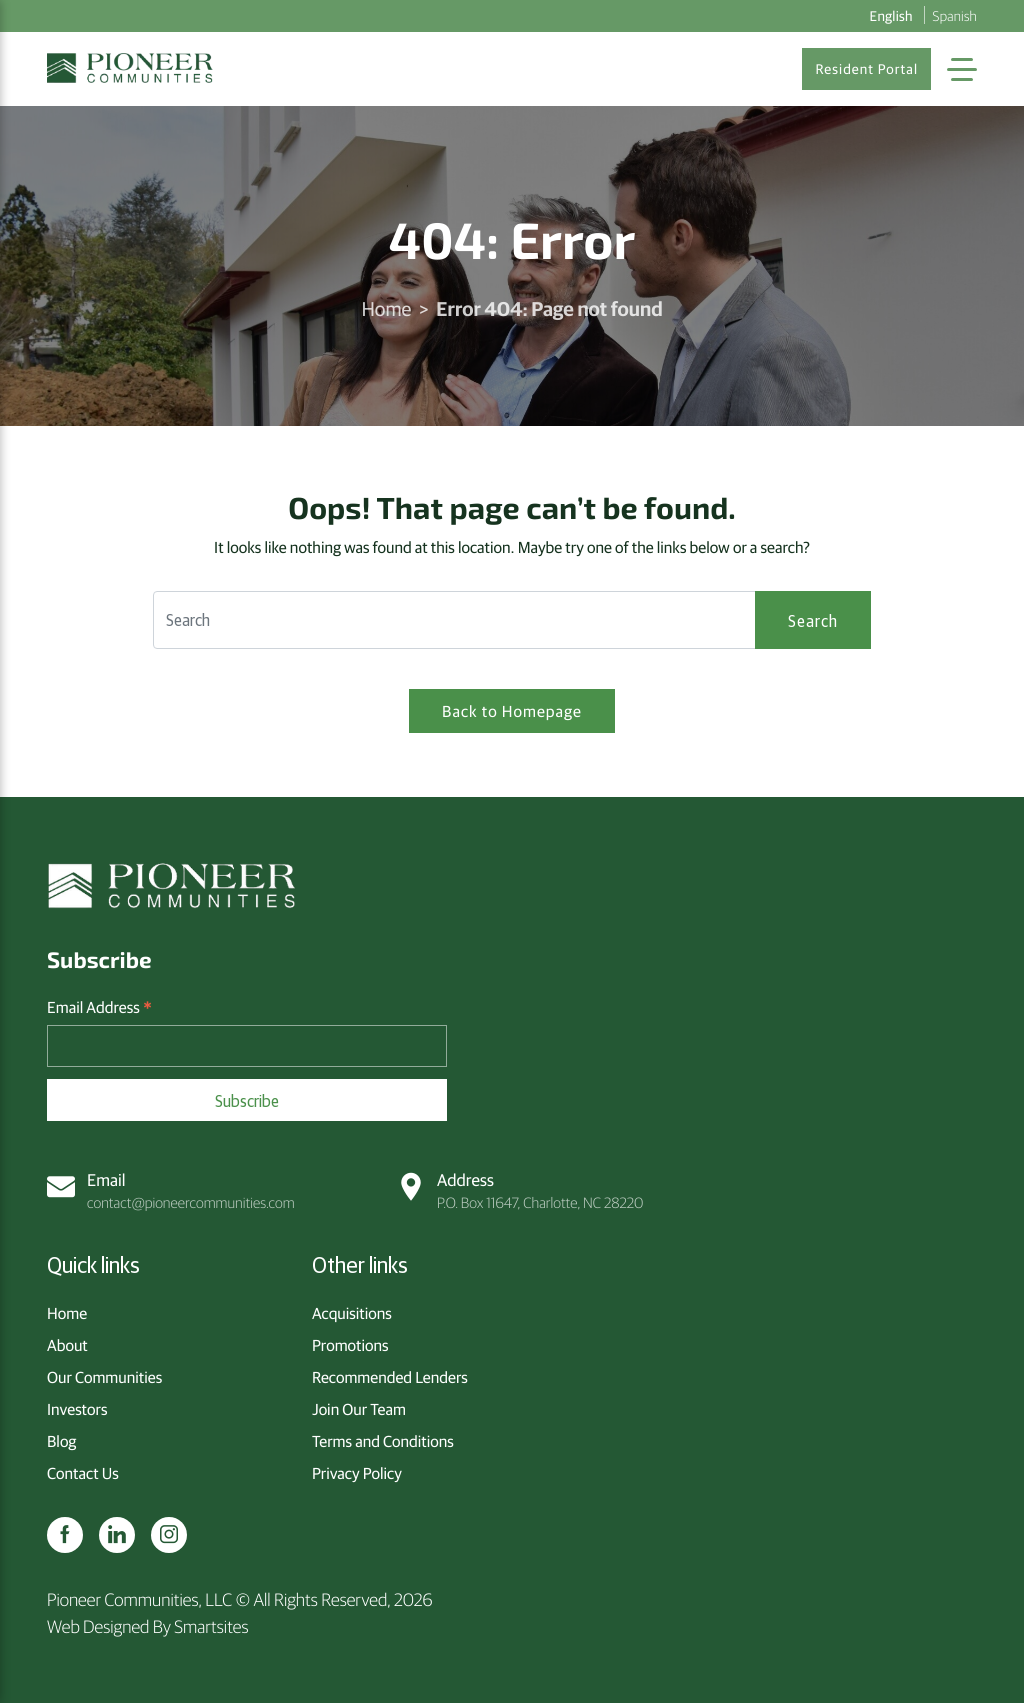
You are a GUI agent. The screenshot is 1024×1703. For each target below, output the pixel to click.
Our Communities (104, 1377)
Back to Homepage (512, 711)
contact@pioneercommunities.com (171, 1190)
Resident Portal (866, 69)
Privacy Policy (357, 1473)
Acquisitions (352, 1313)
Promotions (350, 1345)
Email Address (99, 1008)
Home (386, 308)
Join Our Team (359, 1409)
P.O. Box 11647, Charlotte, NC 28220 (520, 1190)
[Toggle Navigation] (962, 69)
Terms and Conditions (383, 1441)
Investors (77, 1409)
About (67, 1345)
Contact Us (83, 1473)
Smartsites (211, 1625)
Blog (61, 1441)
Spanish (955, 15)
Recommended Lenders (390, 1377)
